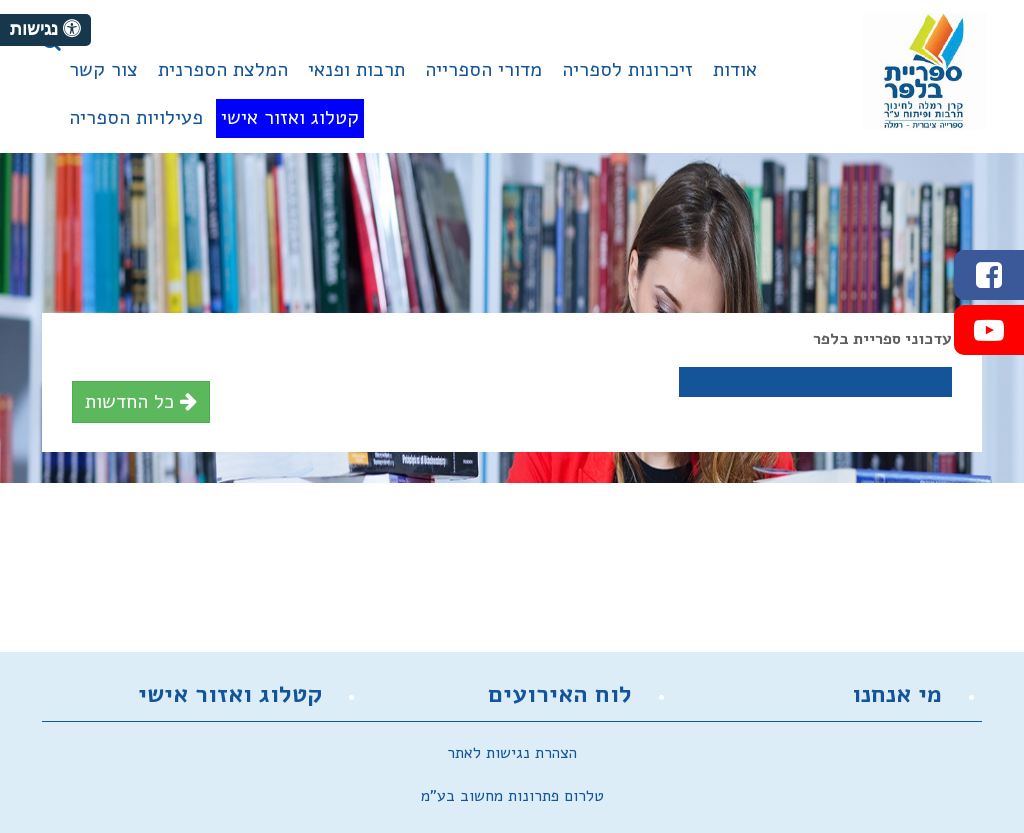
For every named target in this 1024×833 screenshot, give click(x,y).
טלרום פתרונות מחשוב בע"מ (512, 796)
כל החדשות (141, 401)
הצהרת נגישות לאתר (512, 753)
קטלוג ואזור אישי (230, 694)
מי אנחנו (897, 694)
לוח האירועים (560, 694)
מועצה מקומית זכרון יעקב (925, 71)
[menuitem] (735, 78)
